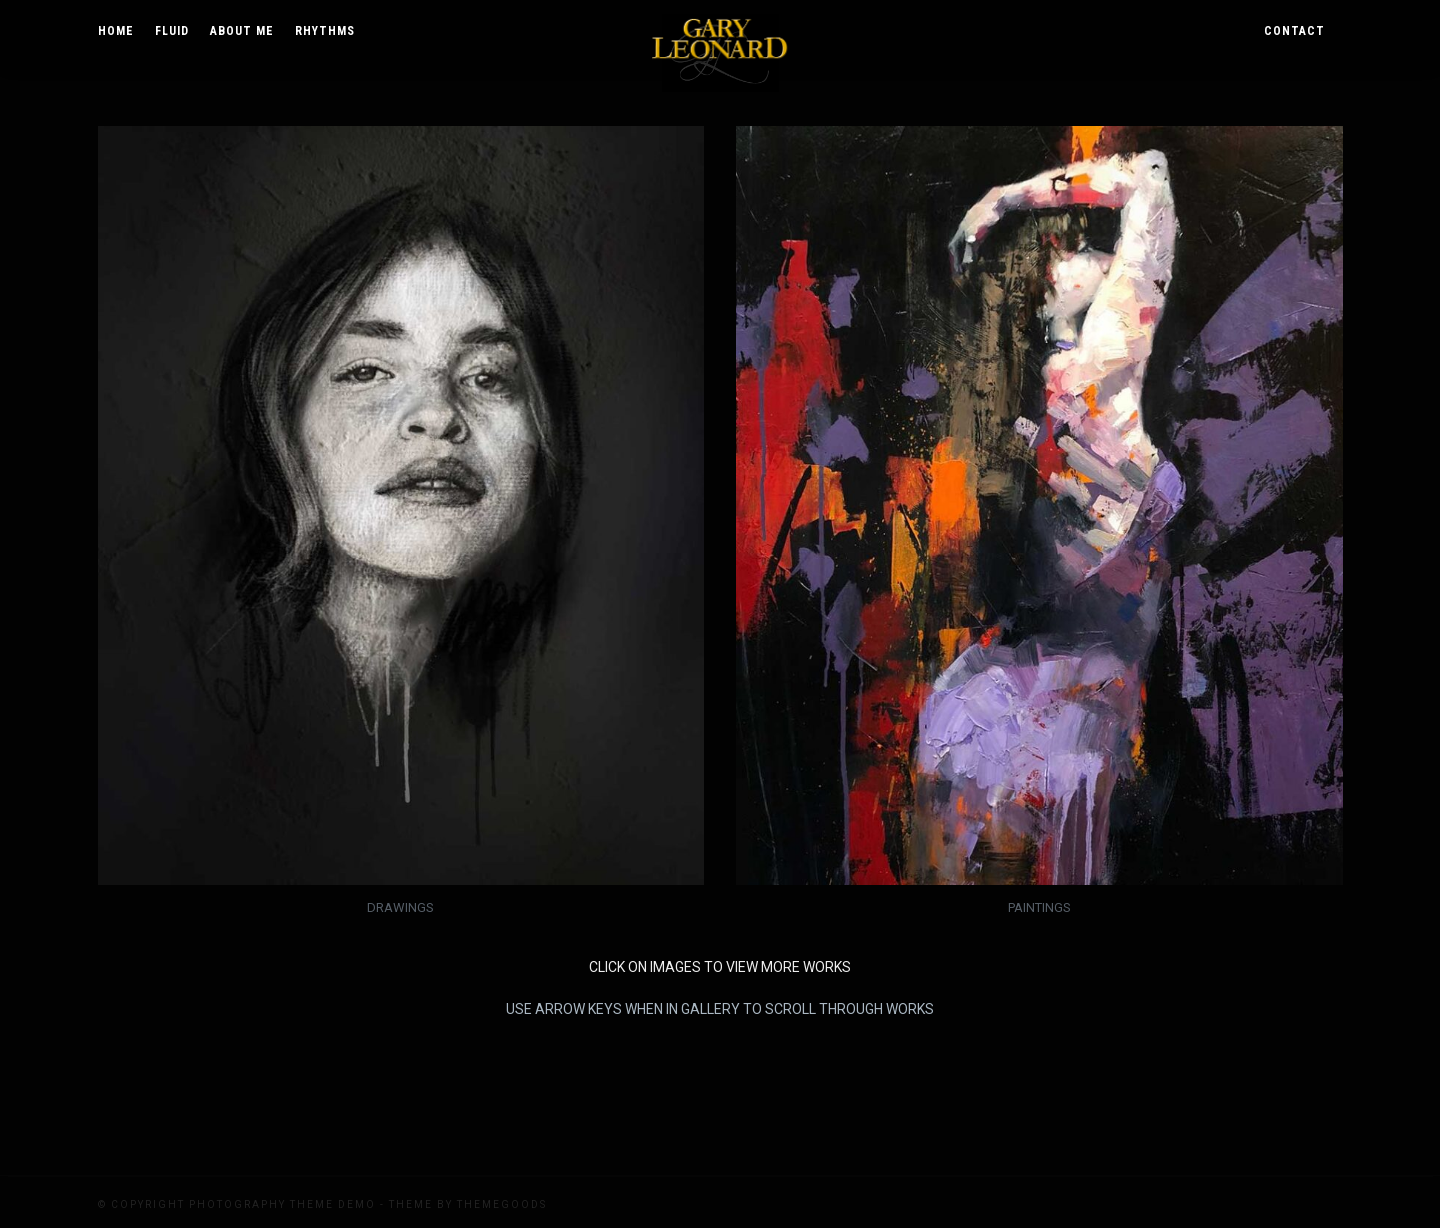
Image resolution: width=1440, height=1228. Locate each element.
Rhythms (325, 31)
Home (116, 31)
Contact (1294, 31)
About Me (242, 31)
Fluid (172, 31)
